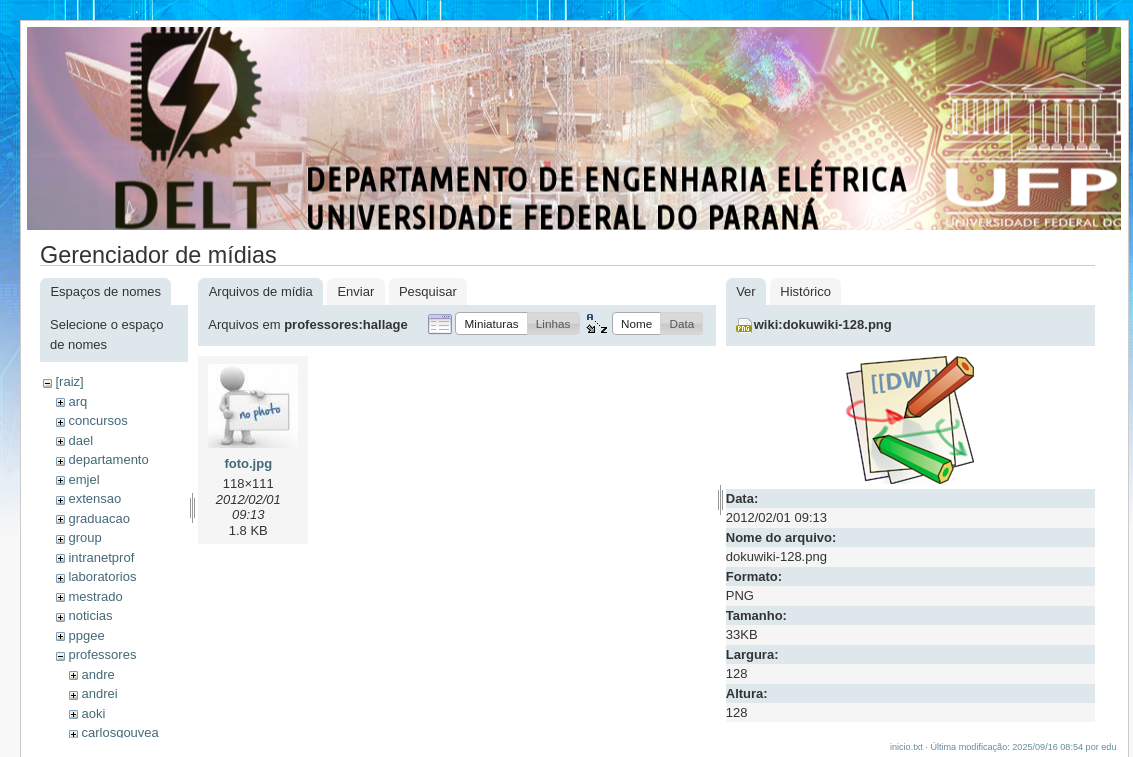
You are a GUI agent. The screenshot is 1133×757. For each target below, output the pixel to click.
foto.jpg (248, 463)
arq (77, 401)
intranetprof (101, 557)
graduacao (98, 518)
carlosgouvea (119, 732)
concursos (97, 420)
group (84, 537)
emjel (83, 479)
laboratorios (102, 576)
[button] (491, 323)
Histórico (805, 291)
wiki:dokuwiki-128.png (823, 324)
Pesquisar (428, 291)
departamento (108, 459)
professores (102, 654)
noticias (90, 615)
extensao (94, 498)
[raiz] (69, 381)
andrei (99, 693)
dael (80, 440)
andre (97, 674)
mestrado (95, 596)
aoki (93, 713)
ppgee (86, 635)
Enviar (355, 291)
